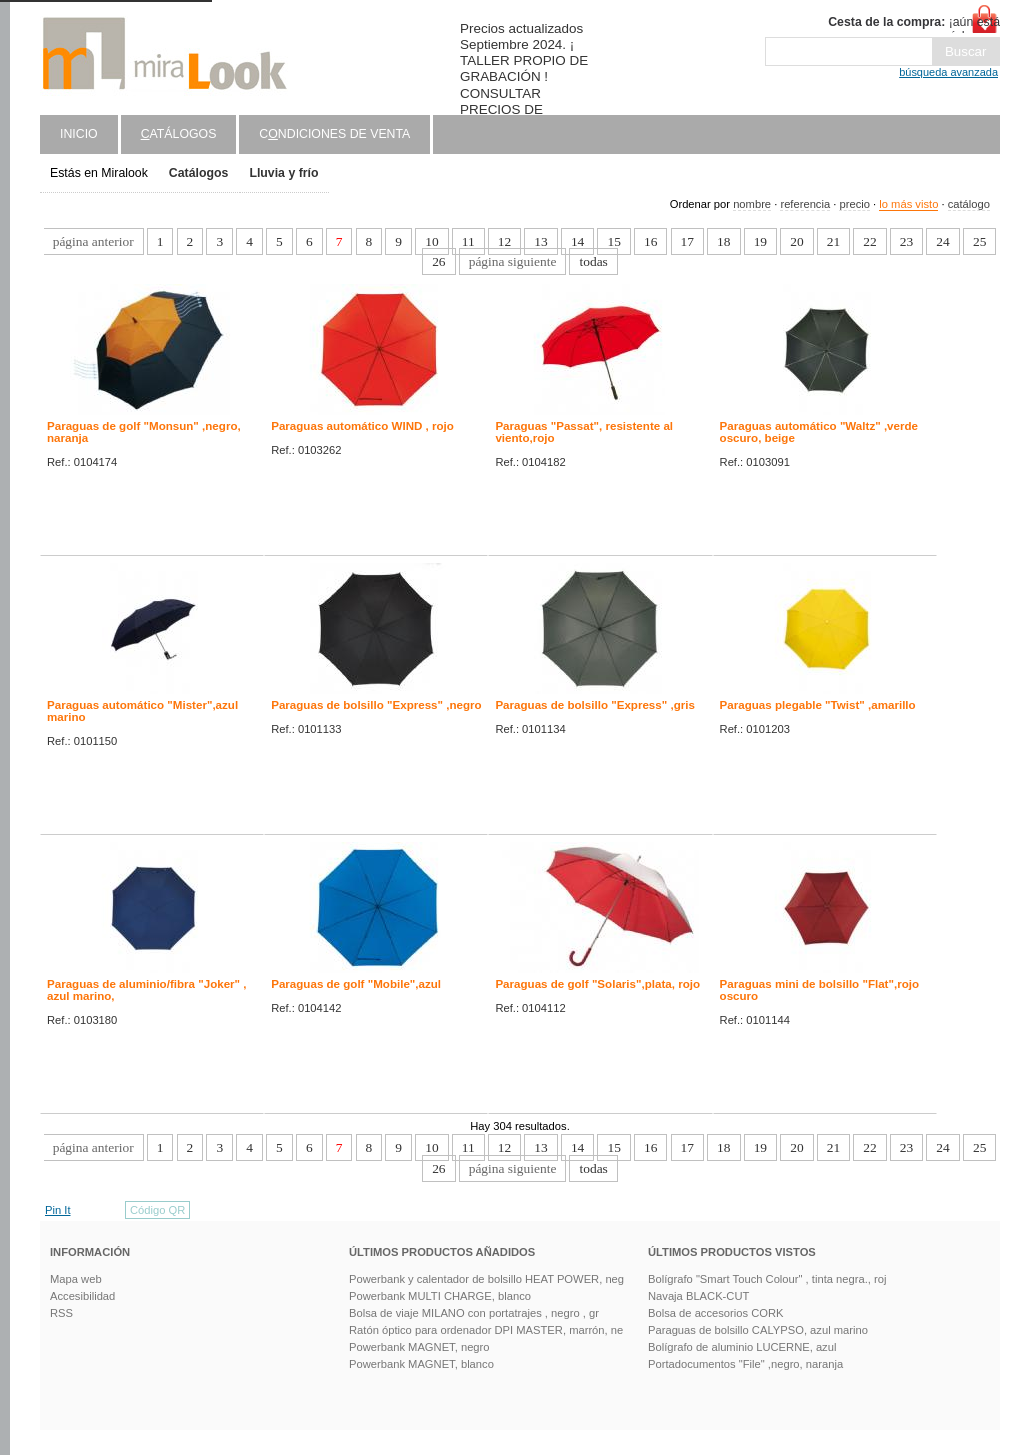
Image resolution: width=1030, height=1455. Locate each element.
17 (687, 241)
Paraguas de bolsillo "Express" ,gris (595, 705)
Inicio (79, 134)
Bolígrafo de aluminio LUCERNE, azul (742, 1347)
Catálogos (199, 173)
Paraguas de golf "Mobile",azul (356, 984)
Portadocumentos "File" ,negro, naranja (745, 1364)
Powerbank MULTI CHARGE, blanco (440, 1296)
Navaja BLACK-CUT (698, 1296)
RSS (61, 1313)
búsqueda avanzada (948, 72)
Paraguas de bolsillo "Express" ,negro (376, 705)
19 (760, 241)
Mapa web (76, 1279)
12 (504, 241)
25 (979, 241)
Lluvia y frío (283, 173)
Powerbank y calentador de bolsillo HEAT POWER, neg (486, 1279)
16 (650, 241)
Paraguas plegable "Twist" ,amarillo (818, 705)
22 (869, 241)
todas (593, 261)
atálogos (179, 134)
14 (577, 241)
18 (723, 241)
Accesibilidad (82, 1296)
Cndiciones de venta (334, 134)
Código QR (157, 1210)
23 (906, 241)
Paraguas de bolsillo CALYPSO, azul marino (758, 1330)
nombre (752, 204)
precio (854, 204)
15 (613, 241)
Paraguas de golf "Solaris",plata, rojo (597, 984)
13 (540, 241)
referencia (805, 204)
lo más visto (908, 204)
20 (796, 241)
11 (468, 241)
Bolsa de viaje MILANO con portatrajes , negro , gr (474, 1313)
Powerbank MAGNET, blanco (421, 1364)
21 (833, 241)
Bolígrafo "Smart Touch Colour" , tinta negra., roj (767, 1279)
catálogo (969, 204)
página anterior (93, 241)
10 (431, 241)
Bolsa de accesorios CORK (716, 1313)
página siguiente (513, 261)
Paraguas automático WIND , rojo (362, 426)
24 (942, 241)
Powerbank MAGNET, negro (419, 1347)
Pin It (58, 1210)
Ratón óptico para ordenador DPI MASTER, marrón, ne (486, 1330)
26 (438, 261)
